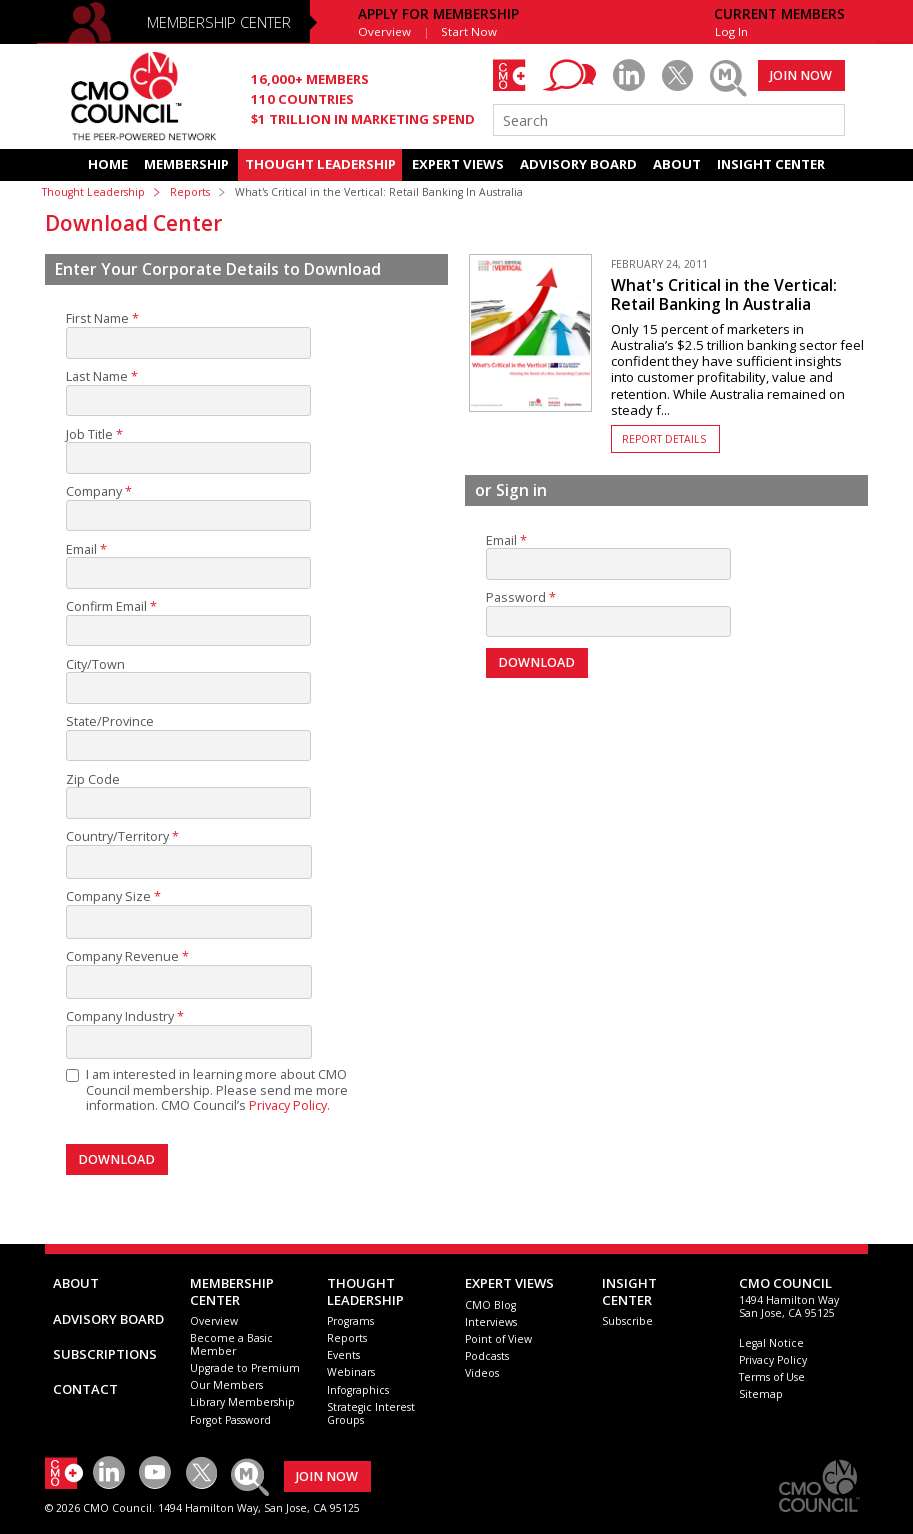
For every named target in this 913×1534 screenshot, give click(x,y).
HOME (108, 164)
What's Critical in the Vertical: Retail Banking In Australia (724, 294)
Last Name (97, 377)
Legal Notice (771, 1343)
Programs (350, 1321)
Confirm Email (106, 607)
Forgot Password (230, 1420)
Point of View (498, 1339)
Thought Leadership (93, 192)
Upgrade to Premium (245, 1368)
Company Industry (120, 1017)
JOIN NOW (801, 75)
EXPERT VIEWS (458, 164)
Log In (731, 31)
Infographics (358, 1390)
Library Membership (242, 1402)
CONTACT (85, 1389)
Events (343, 1355)
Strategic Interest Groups (371, 1413)
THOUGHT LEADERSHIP (320, 164)
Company (94, 492)
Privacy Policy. (289, 1105)
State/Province (110, 722)
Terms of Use (772, 1377)
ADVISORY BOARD (578, 164)
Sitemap (761, 1394)
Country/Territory (117, 837)
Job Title (89, 435)
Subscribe (627, 1321)
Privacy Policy (773, 1360)
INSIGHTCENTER (629, 1291)
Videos (482, 1373)
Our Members (226, 1385)
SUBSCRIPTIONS (105, 1354)
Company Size (108, 897)
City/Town (95, 665)
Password (516, 598)
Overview (384, 31)
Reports (190, 192)
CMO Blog (490, 1305)
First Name (97, 319)
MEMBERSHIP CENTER (219, 22)
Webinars (351, 1372)
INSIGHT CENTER (771, 164)
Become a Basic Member (231, 1344)
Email (81, 550)
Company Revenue (122, 957)
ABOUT (677, 164)
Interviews (491, 1322)
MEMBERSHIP (186, 164)
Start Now (469, 31)
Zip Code (93, 780)
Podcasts (487, 1356)
